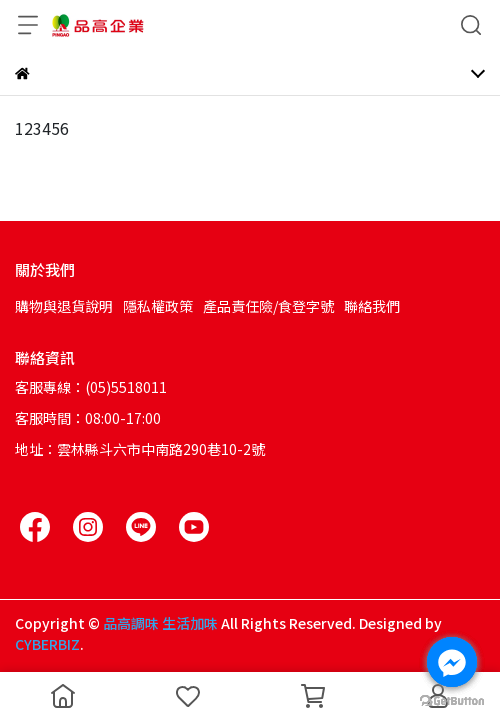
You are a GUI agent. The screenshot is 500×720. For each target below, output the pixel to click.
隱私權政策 (158, 306)
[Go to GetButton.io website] (452, 700)
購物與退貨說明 (64, 306)
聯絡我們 (372, 306)
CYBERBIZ (47, 644)
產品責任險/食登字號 (268, 306)
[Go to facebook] (452, 662)
